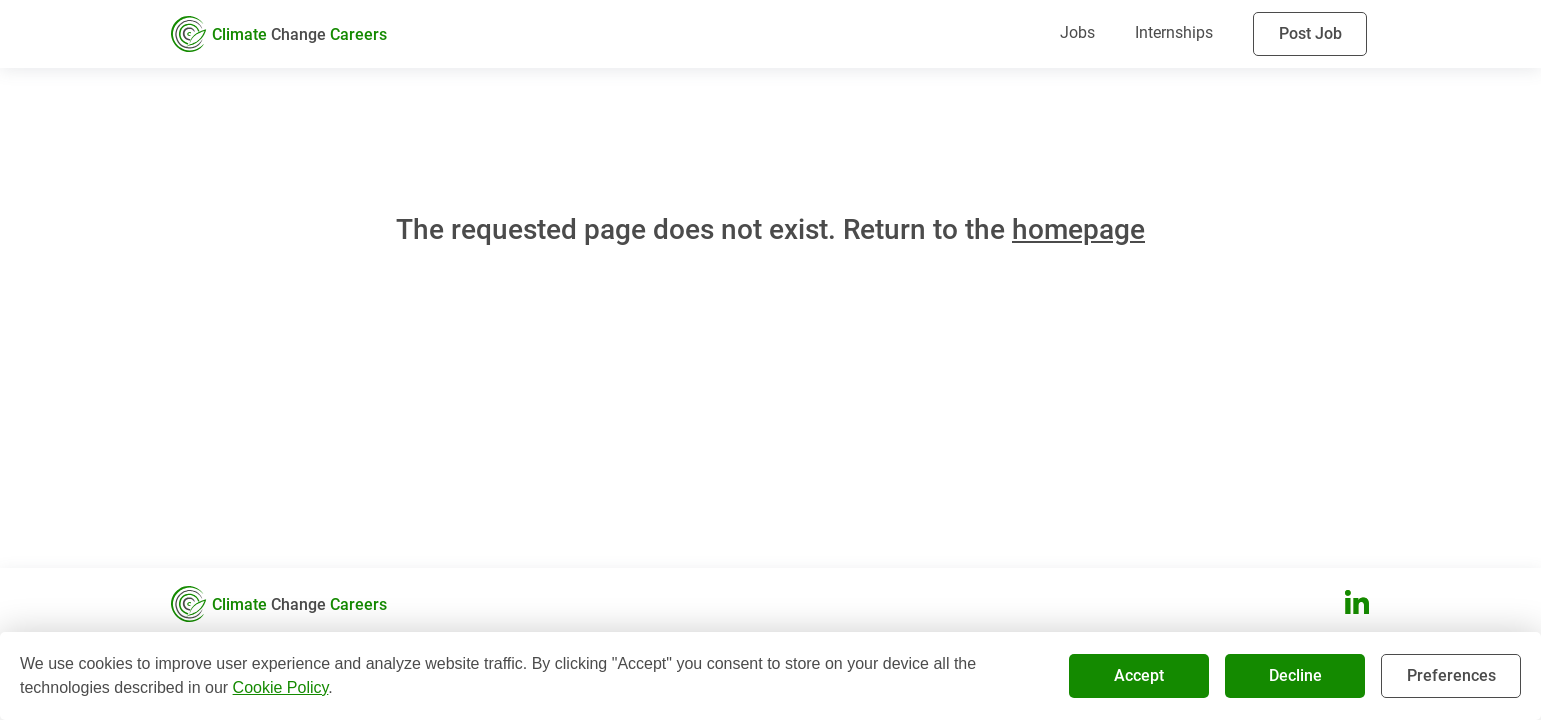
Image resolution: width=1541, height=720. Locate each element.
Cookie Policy (281, 687)
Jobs (1077, 32)
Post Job (1310, 34)
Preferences (1451, 676)
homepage (1078, 229)
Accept (1139, 676)
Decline (1295, 676)
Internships (1174, 32)
